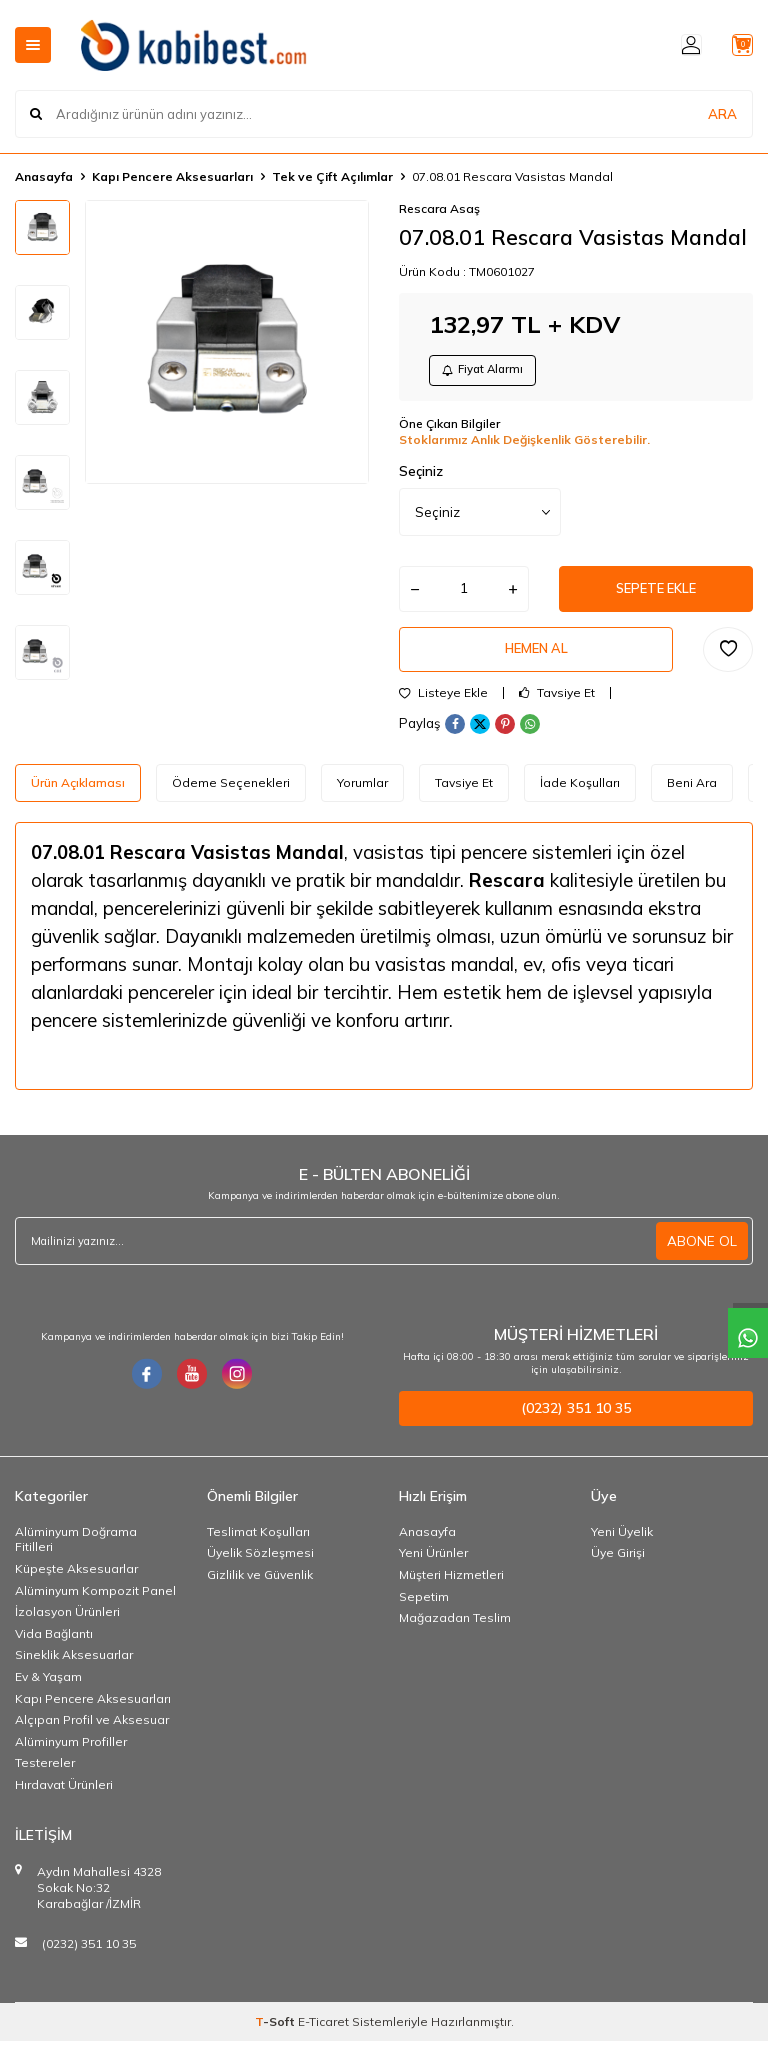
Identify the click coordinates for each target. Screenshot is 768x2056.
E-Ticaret (323, 2036)
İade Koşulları (580, 797)
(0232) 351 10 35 (89, 1958)
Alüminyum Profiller (71, 1756)
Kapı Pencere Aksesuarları (172, 176)
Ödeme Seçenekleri (231, 797)
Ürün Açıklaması (78, 797)
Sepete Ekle (656, 596)
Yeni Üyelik (622, 1546)
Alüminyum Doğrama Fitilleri (76, 1554)
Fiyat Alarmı (488, 372)
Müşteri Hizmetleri (451, 1589)
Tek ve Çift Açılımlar (332, 176)
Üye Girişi (618, 1568)
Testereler (45, 1777)
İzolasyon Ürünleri (67, 1626)
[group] (227, 342)
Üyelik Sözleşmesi (260, 1568)
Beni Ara (692, 797)
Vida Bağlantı (54, 1648)
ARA (722, 114)
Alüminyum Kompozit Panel (95, 1605)
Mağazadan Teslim (455, 1632)
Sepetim (424, 1611)
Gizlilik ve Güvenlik (260, 1589)
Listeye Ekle (443, 708)
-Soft (276, 2036)
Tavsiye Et (557, 708)
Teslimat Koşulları (258, 1546)
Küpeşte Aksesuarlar (76, 1583)
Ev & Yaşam (48, 1691)
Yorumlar (362, 797)
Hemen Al (536, 661)
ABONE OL (702, 1256)
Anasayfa (44, 176)
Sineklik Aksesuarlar (74, 1669)
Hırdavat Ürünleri (64, 1799)
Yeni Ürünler (433, 1568)
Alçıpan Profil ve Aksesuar (92, 1734)
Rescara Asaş (439, 208)
